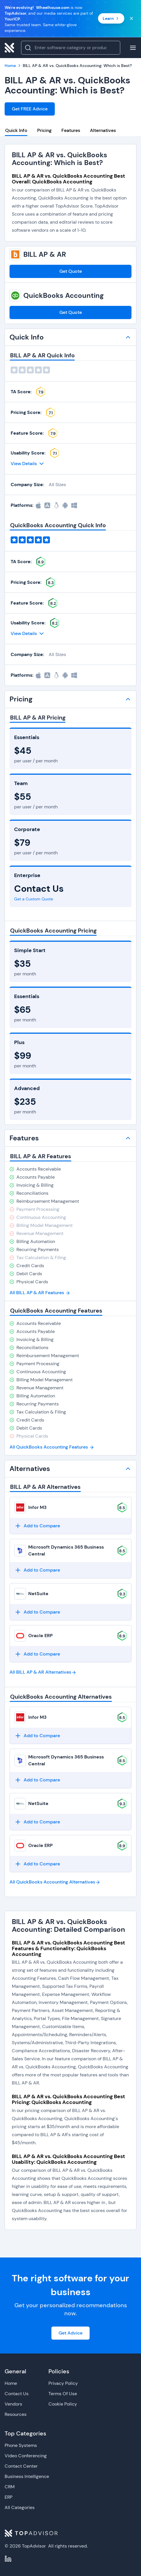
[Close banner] (131, 18)
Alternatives (103, 130)
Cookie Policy (62, 2404)
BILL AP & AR (44, 254)
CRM (10, 2487)
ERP (8, 2497)
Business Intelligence (27, 2476)
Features (70, 130)
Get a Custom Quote (33, 898)
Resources (16, 2414)
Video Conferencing (26, 2456)
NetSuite (38, 1594)
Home (11, 2383)
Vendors (13, 2404)
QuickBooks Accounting (63, 295)
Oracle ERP (40, 1636)
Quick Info (16, 130)
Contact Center (21, 2466)
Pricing (44, 130)
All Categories (20, 2507)
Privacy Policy (63, 2383)
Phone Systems (21, 2445)
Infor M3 (37, 1507)
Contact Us (17, 2394)
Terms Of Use (62, 2394)
